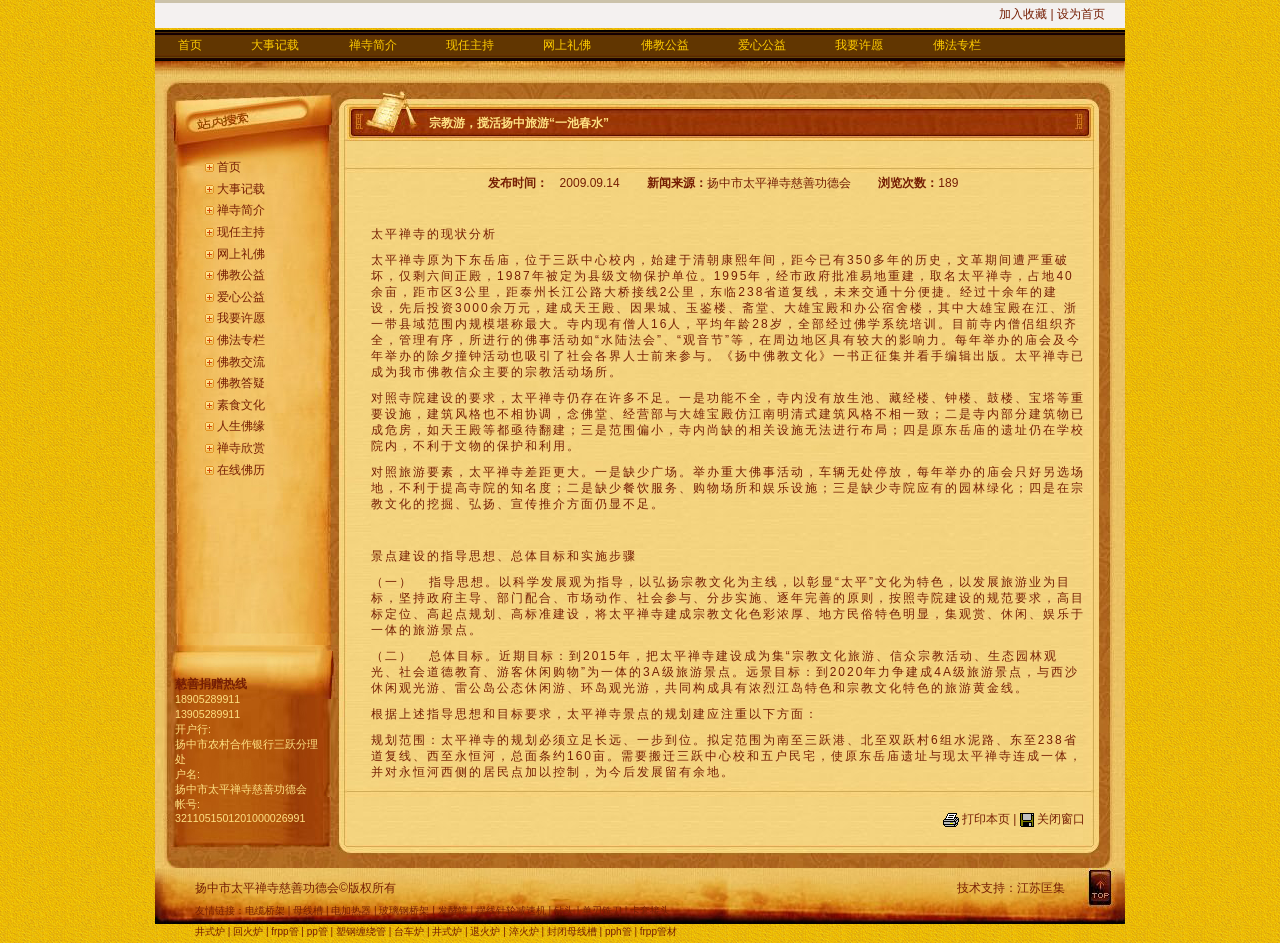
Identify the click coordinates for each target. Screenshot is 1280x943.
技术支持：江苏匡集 (1011, 888)
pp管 (317, 931)
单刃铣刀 (602, 910)
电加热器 (351, 910)
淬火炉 (524, 931)
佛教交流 (241, 362)
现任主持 (470, 45)
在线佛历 (241, 470)
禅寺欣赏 (241, 448)
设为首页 (1081, 14)
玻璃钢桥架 (404, 910)
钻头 (564, 910)
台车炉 (409, 931)
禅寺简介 (373, 45)
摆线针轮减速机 (511, 910)
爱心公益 (762, 45)
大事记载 (275, 45)
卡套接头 (650, 910)
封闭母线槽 (572, 931)
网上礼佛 (567, 45)
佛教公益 (665, 45)
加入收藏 (1023, 14)
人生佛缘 (241, 426)
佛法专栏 (957, 45)
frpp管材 (658, 931)
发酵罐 (453, 910)
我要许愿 (859, 45)
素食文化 (241, 405)
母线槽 (308, 910)
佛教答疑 (241, 383)
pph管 (618, 931)
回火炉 (248, 931)
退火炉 (485, 931)
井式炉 (210, 931)
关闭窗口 (1061, 819)
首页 (190, 45)
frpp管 (284, 931)
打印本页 (986, 819)
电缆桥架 (265, 910)
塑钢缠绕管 (361, 931)
